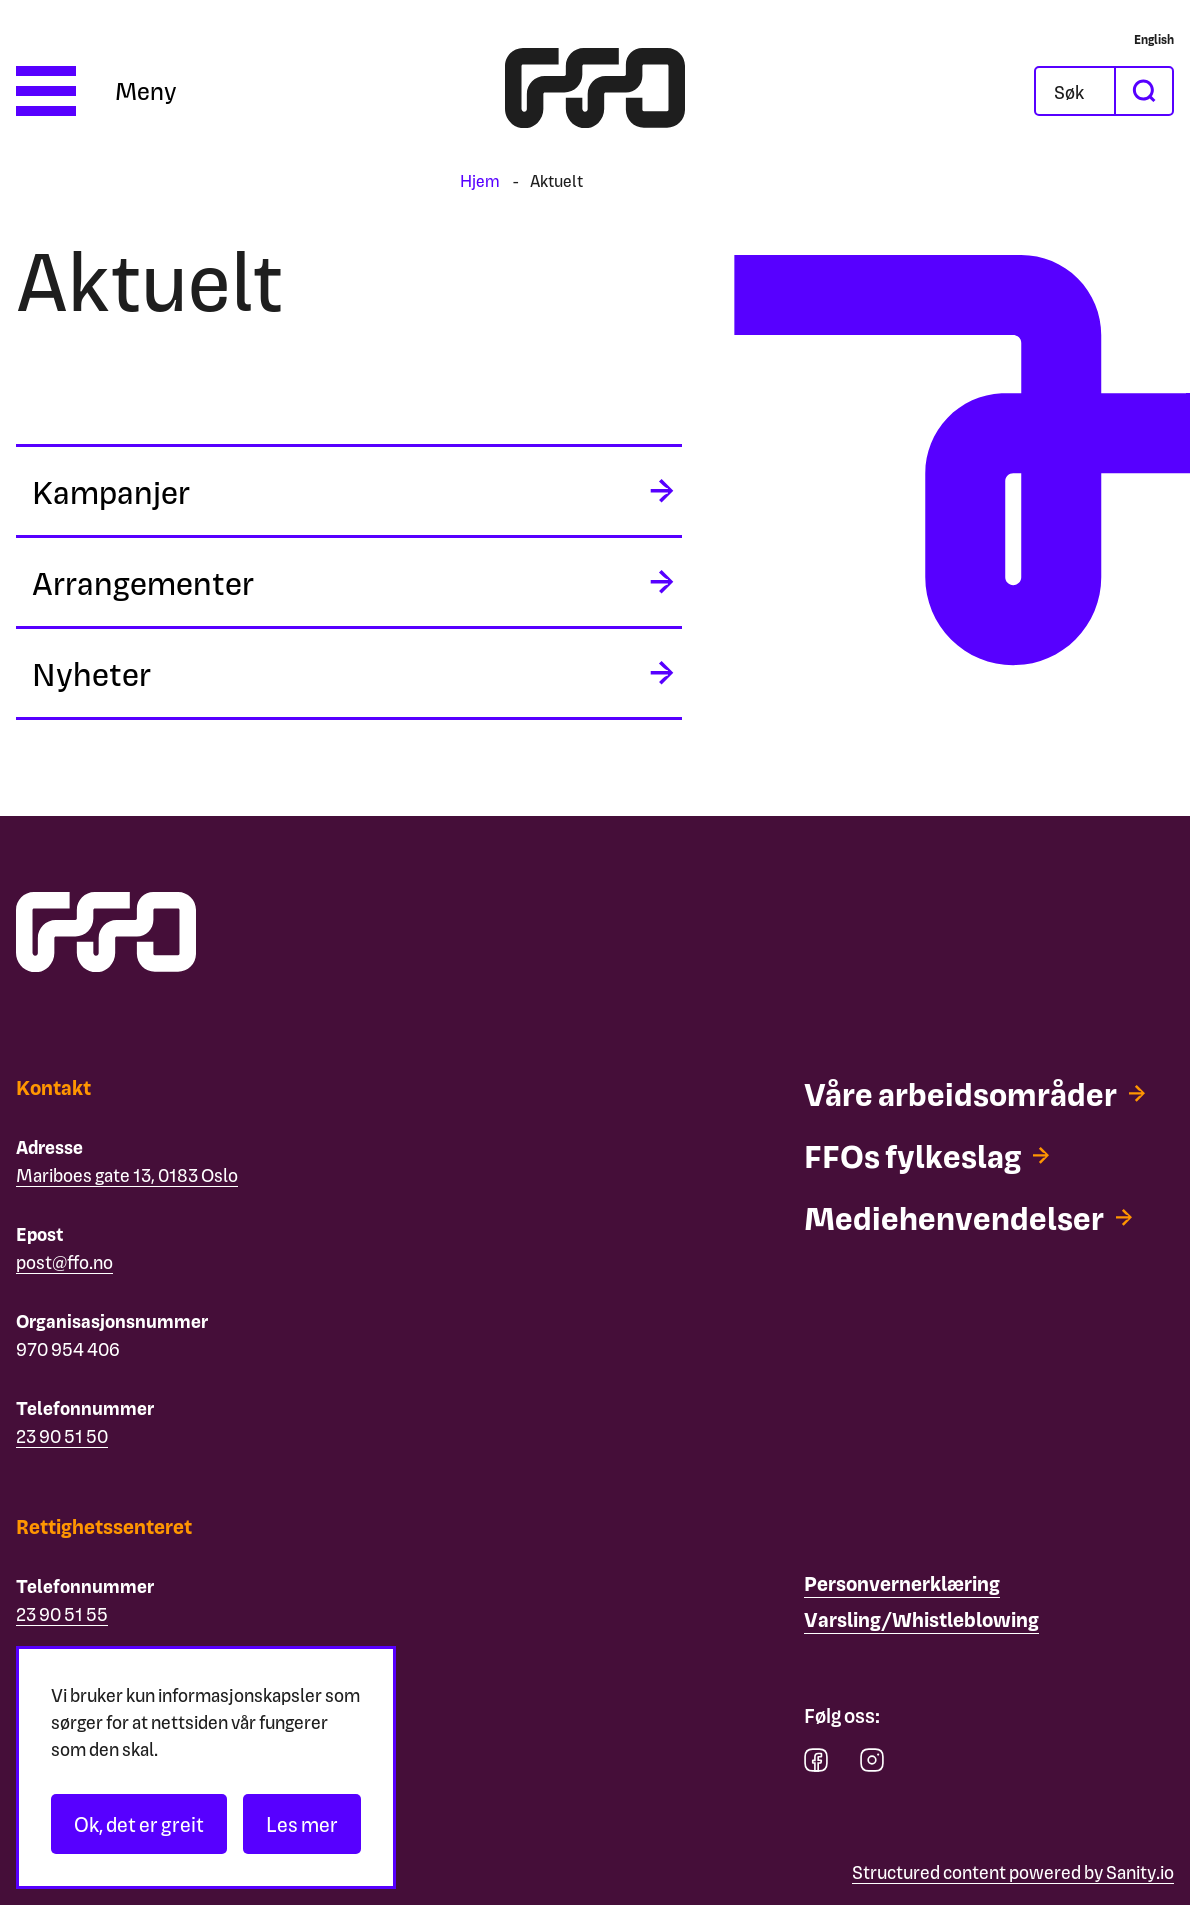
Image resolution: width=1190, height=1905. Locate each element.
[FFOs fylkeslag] (926, 1155)
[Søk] (1091, 91)
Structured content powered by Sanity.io (1013, 1871)
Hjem (480, 180)
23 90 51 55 (62, 1613)
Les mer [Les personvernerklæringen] (302, 1824)
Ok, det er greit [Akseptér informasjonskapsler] (139, 1824)
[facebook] (816, 1764)
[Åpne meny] (96, 91)
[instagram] (872, 1764)
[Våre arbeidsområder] (974, 1093)
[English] (1154, 39)
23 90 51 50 (62, 1435)
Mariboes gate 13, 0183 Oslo (127, 1174)
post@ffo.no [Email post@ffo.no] (64, 1261)
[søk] (1143, 91)
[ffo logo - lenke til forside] (595, 91)
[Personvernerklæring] (902, 1584)
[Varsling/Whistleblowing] (921, 1620)
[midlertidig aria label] (349, 491)
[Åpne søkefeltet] (1075, 91)
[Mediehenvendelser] (968, 1217)
